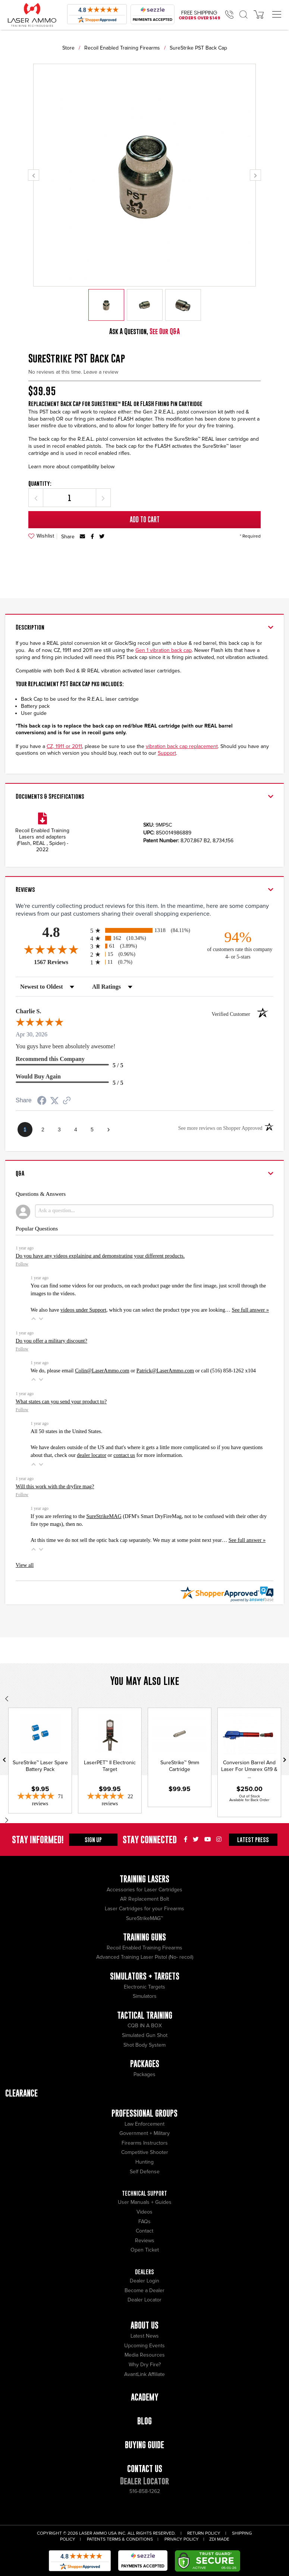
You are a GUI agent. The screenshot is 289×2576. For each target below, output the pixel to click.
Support (167, 753)
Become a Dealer (144, 2290)
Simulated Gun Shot (144, 2035)
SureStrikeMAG (103, 1516)
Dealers (144, 2271)
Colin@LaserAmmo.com (102, 1370)
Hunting (144, 2162)
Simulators (145, 1996)
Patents (96, 2539)
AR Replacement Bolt (144, 1899)
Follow (22, 1264)
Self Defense (145, 2171)
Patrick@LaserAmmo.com (165, 1370)
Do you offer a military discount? (51, 1341)
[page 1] (25, 1129)
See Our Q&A (165, 331)
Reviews (144, 2240)
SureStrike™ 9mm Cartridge (179, 1765)
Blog (144, 2421)
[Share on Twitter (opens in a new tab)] (54, 1100)
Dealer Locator (144, 2300)
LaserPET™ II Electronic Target (110, 1765)
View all (25, 1565)
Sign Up (93, 1839)
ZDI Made (219, 2539)
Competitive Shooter (144, 2152)
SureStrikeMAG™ (144, 1918)
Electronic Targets (144, 1987)
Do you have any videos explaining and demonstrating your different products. (100, 1256)
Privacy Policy (181, 2539)
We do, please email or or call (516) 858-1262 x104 (143, 1370)
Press (253, 1839)
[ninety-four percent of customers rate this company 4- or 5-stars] (237, 944)
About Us (144, 2325)
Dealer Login (144, 2281)
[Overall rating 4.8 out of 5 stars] (51, 949)
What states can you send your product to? (61, 1401)
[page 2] (43, 1129)
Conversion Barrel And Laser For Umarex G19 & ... (249, 1769)
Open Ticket (145, 2250)
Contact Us (144, 2468)
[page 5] (92, 1129)
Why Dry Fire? (145, 2364)
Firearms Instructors (145, 2143)
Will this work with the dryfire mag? (55, 1486)
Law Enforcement (144, 2124)
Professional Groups (144, 2113)
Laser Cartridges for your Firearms (144, 1908)
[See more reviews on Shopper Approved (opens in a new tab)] (67, 1101)
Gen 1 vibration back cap (163, 650)
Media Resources (145, 2355)
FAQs (144, 2221)
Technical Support (144, 2193)
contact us (124, 1455)
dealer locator (91, 1455)
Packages (144, 2074)
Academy (144, 2397)
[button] (34, 1318)
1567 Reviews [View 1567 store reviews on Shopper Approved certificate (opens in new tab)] (60, 962)
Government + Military (144, 2133)
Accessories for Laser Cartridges (144, 1889)
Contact (144, 2231)
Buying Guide (144, 2444)
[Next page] (108, 1129)
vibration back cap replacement (182, 746)
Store (68, 48)
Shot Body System (144, 2045)
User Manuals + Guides (145, 2202)
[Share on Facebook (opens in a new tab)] (41, 1101)
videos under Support (83, 1310)
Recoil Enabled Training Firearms (122, 48)
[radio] (144, 930)
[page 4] (76, 1129)
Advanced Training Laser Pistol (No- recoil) (144, 1957)
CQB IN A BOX (145, 2025)
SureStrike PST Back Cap (198, 48)
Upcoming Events (144, 2345)
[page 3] (59, 1129)
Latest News (145, 2336)
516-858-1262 (144, 2491)
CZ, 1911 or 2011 (64, 746)
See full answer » (250, 1310)
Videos (144, 2212)
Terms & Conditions (130, 2539)
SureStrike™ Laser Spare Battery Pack (40, 1765)
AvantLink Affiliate (144, 2374)
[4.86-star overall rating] (40, 1800)
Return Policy (203, 2533)
